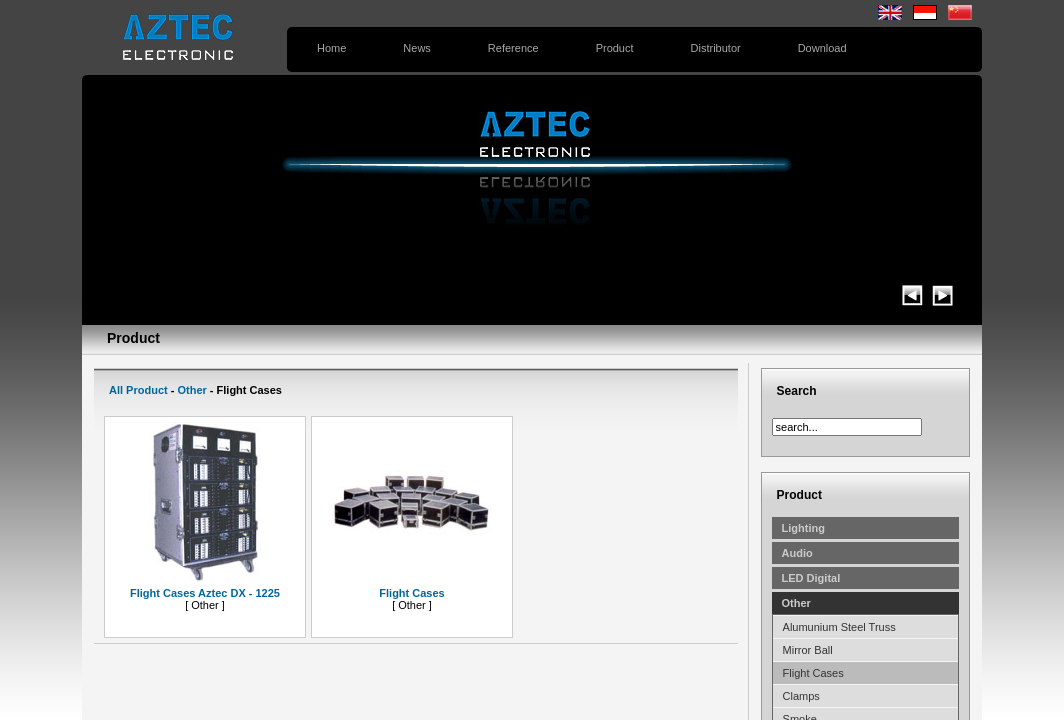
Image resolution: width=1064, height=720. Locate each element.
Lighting (803, 528)
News (417, 48)
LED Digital (811, 578)
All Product (138, 390)
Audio (797, 553)
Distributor (716, 48)
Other (191, 390)
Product (615, 48)
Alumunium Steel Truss (839, 627)
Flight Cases (813, 673)
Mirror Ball (808, 650)
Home (331, 48)
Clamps (801, 696)
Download (822, 48)
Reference (513, 48)
